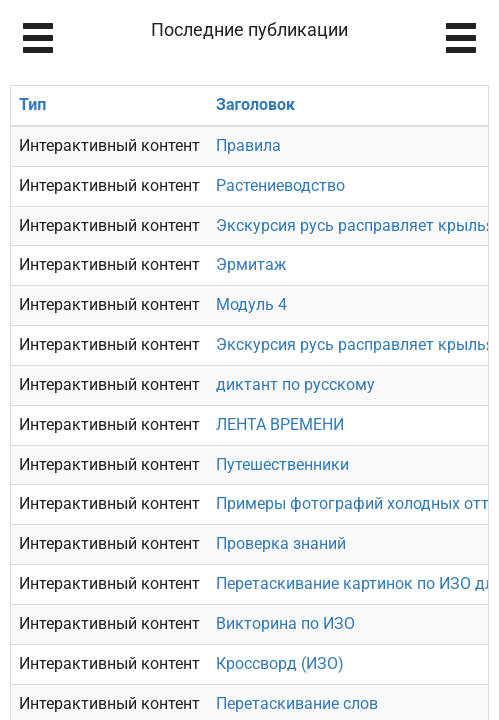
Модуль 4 (251, 304)
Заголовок (255, 104)
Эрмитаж (251, 264)
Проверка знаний (281, 543)
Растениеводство (280, 185)
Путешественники (282, 464)
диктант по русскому (295, 384)
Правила (248, 145)
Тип (32, 104)
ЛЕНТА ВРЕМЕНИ (280, 424)
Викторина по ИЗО (285, 623)
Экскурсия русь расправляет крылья (355, 225)
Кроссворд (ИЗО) (280, 663)
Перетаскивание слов (297, 703)
